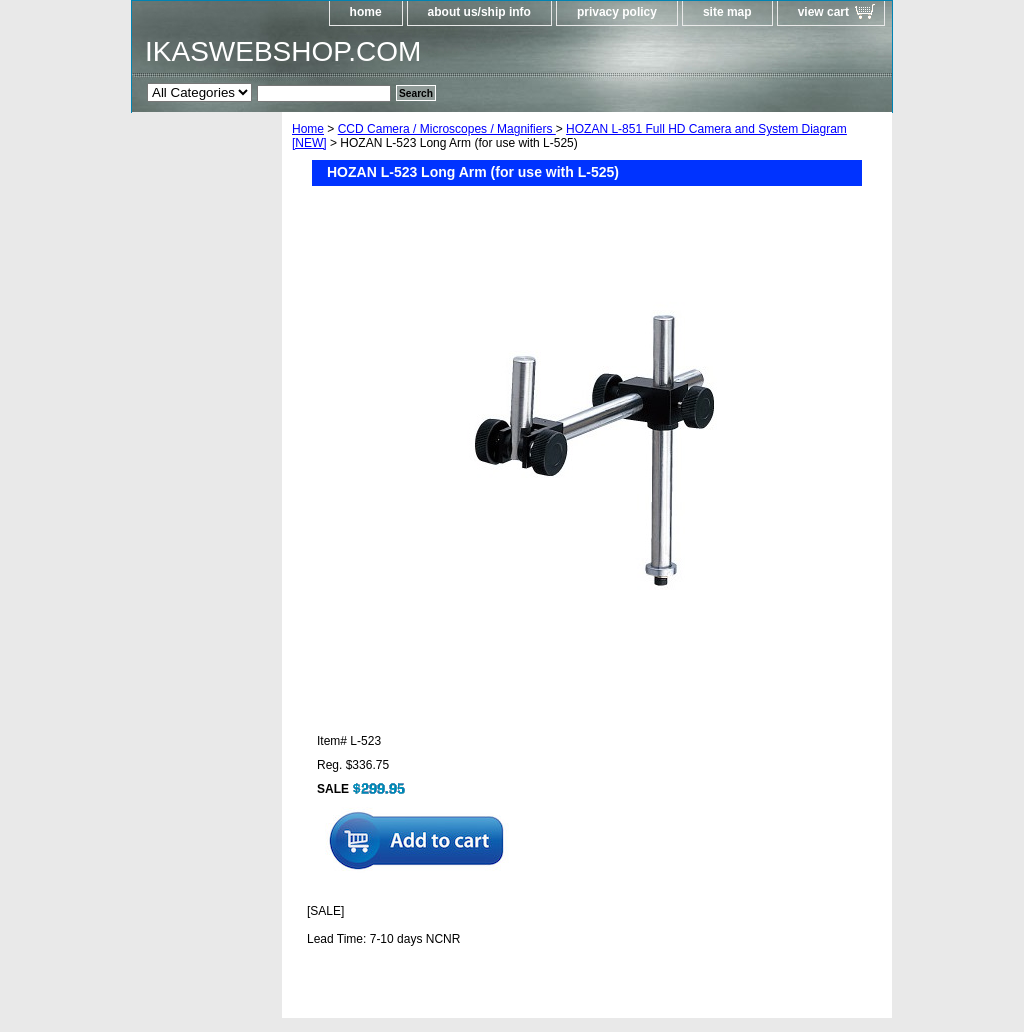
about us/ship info (479, 12)
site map (727, 12)
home (366, 12)
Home (308, 129)
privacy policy (617, 12)
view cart (823, 12)
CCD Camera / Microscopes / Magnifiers (447, 129)
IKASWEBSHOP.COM (283, 51)
